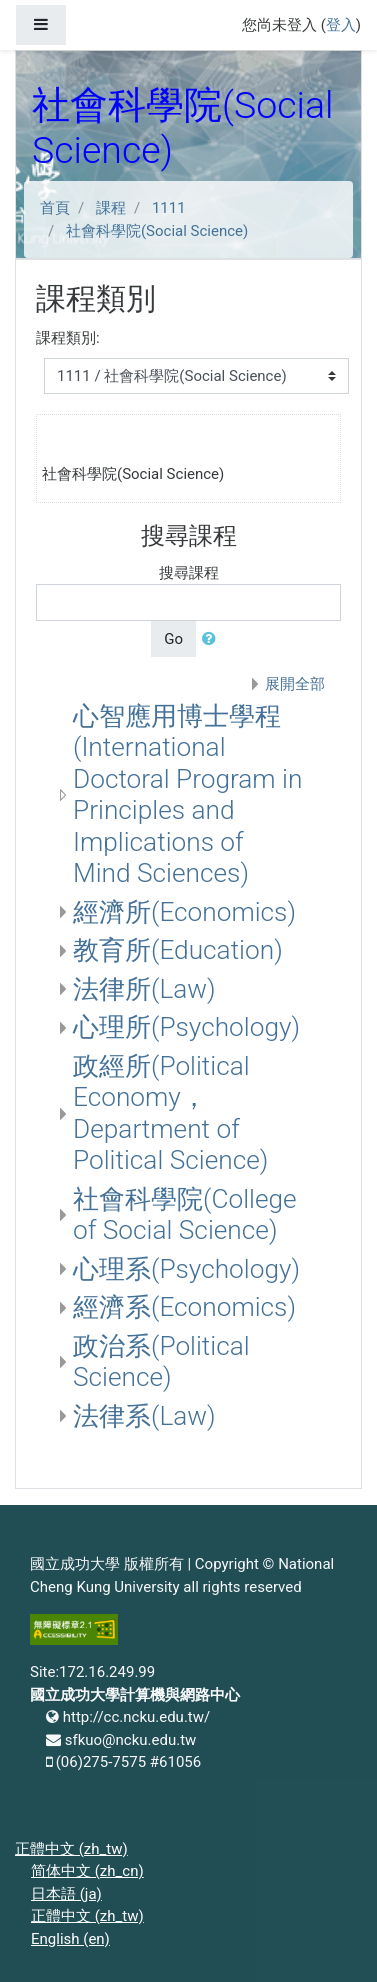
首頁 (55, 208)
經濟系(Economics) (184, 1307)
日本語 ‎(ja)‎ (66, 1894)
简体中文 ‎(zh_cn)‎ (87, 1871)
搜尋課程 (189, 573)
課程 (111, 208)
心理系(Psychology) (186, 1269)
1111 (169, 208)
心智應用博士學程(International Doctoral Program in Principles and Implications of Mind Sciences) (187, 795)
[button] (213, 639)
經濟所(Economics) (184, 912)
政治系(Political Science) (161, 1362)
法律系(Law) (144, 1416)
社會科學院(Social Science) (157, 231)
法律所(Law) (144, 989)
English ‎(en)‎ (70, 1939)
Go (173, 639)
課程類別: (68, 338)
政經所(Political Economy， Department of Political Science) (170, 1113)
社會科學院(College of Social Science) (185, 1215)
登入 (341, 25)
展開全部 (295, 684)
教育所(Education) (178, 950)
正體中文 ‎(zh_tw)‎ (71, 1849)
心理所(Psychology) (186, 1027)
